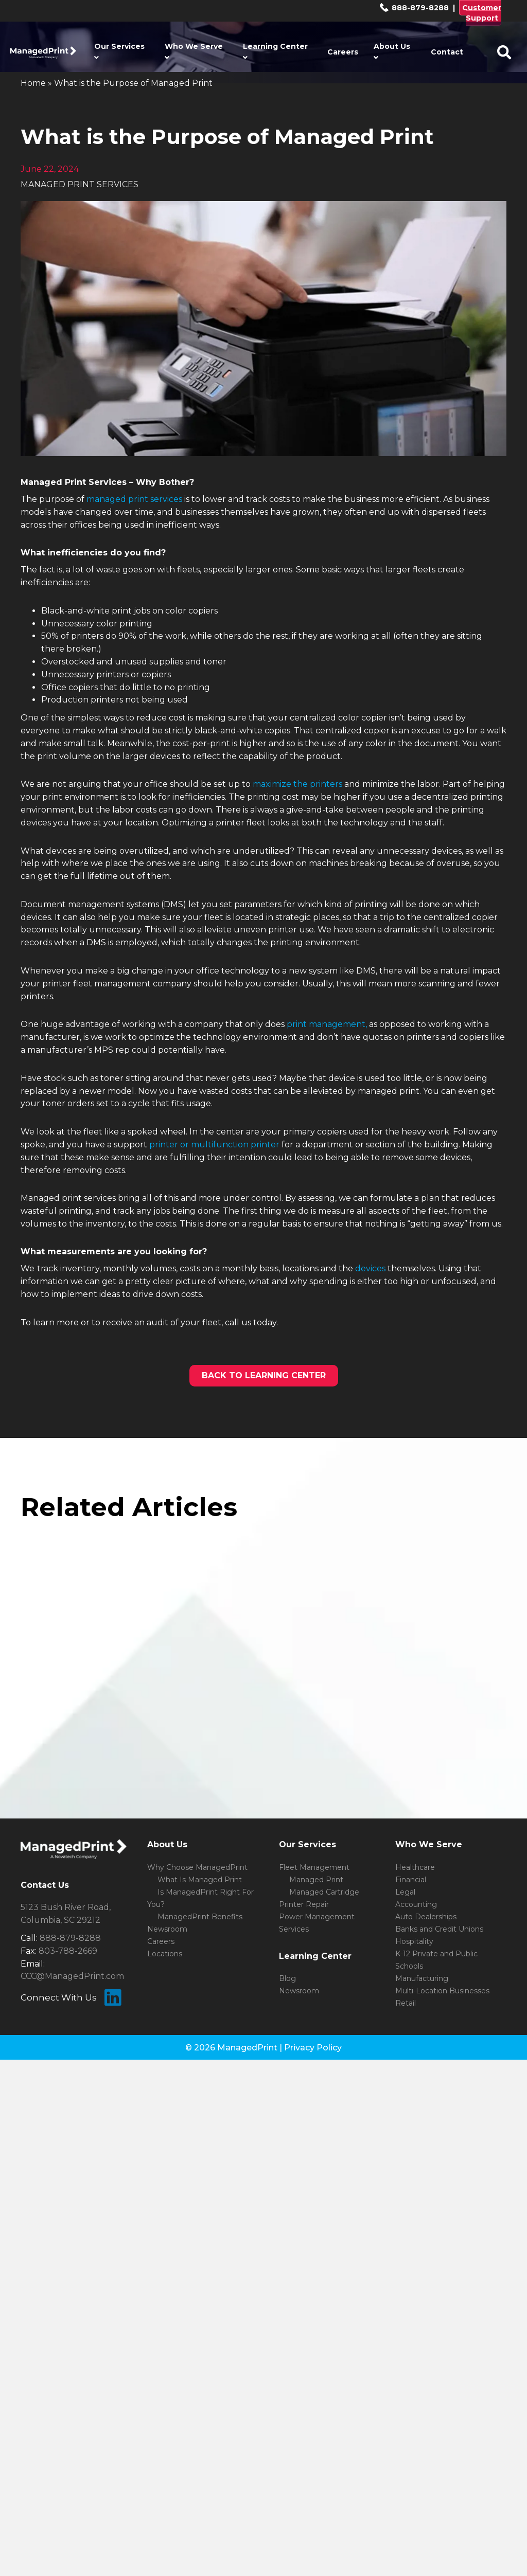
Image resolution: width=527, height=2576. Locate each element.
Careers (342, 52)
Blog (287, 1978)
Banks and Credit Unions (439, 1929)
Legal (405, 1892)
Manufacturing (421, 1978)
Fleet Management (314, 1867)
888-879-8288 (414, 7)
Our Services (119, 51)
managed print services (134, 499)
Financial (410, 1879)
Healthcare (415, 1867)
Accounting (416, 1904)
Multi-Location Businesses (442, 1990)
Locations (164, 1953)
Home (33, 83)
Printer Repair (304, 1904)
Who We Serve (194, 51)
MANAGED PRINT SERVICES (79, 184)
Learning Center (275, 51)
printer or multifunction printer (214, 1144)
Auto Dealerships (425, 1916)
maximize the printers (296, 784)
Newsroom (167, 1929)
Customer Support (481, 13)
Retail (405, 2003)
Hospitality (414, 1941)
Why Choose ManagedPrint (197, 1867)
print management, (327, 1024)
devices (370, 1268)
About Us (392, 51)
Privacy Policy (313, 2047)
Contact (447, 52)
